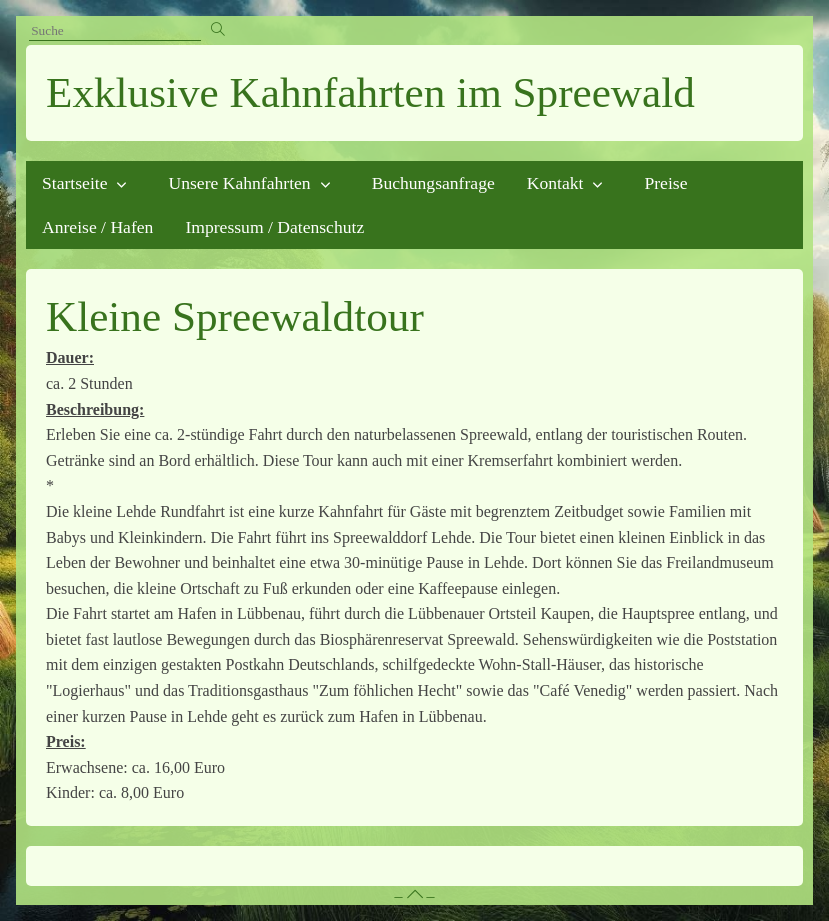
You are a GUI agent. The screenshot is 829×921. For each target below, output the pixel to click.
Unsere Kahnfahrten (239, 183)
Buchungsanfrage (433, 183)
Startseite (74, 183)
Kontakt (555, 183)
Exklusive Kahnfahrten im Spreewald (370, 92)
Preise (665, 183)
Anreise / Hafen (97, 227)
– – (415, 895)
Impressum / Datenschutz (274, 227)
